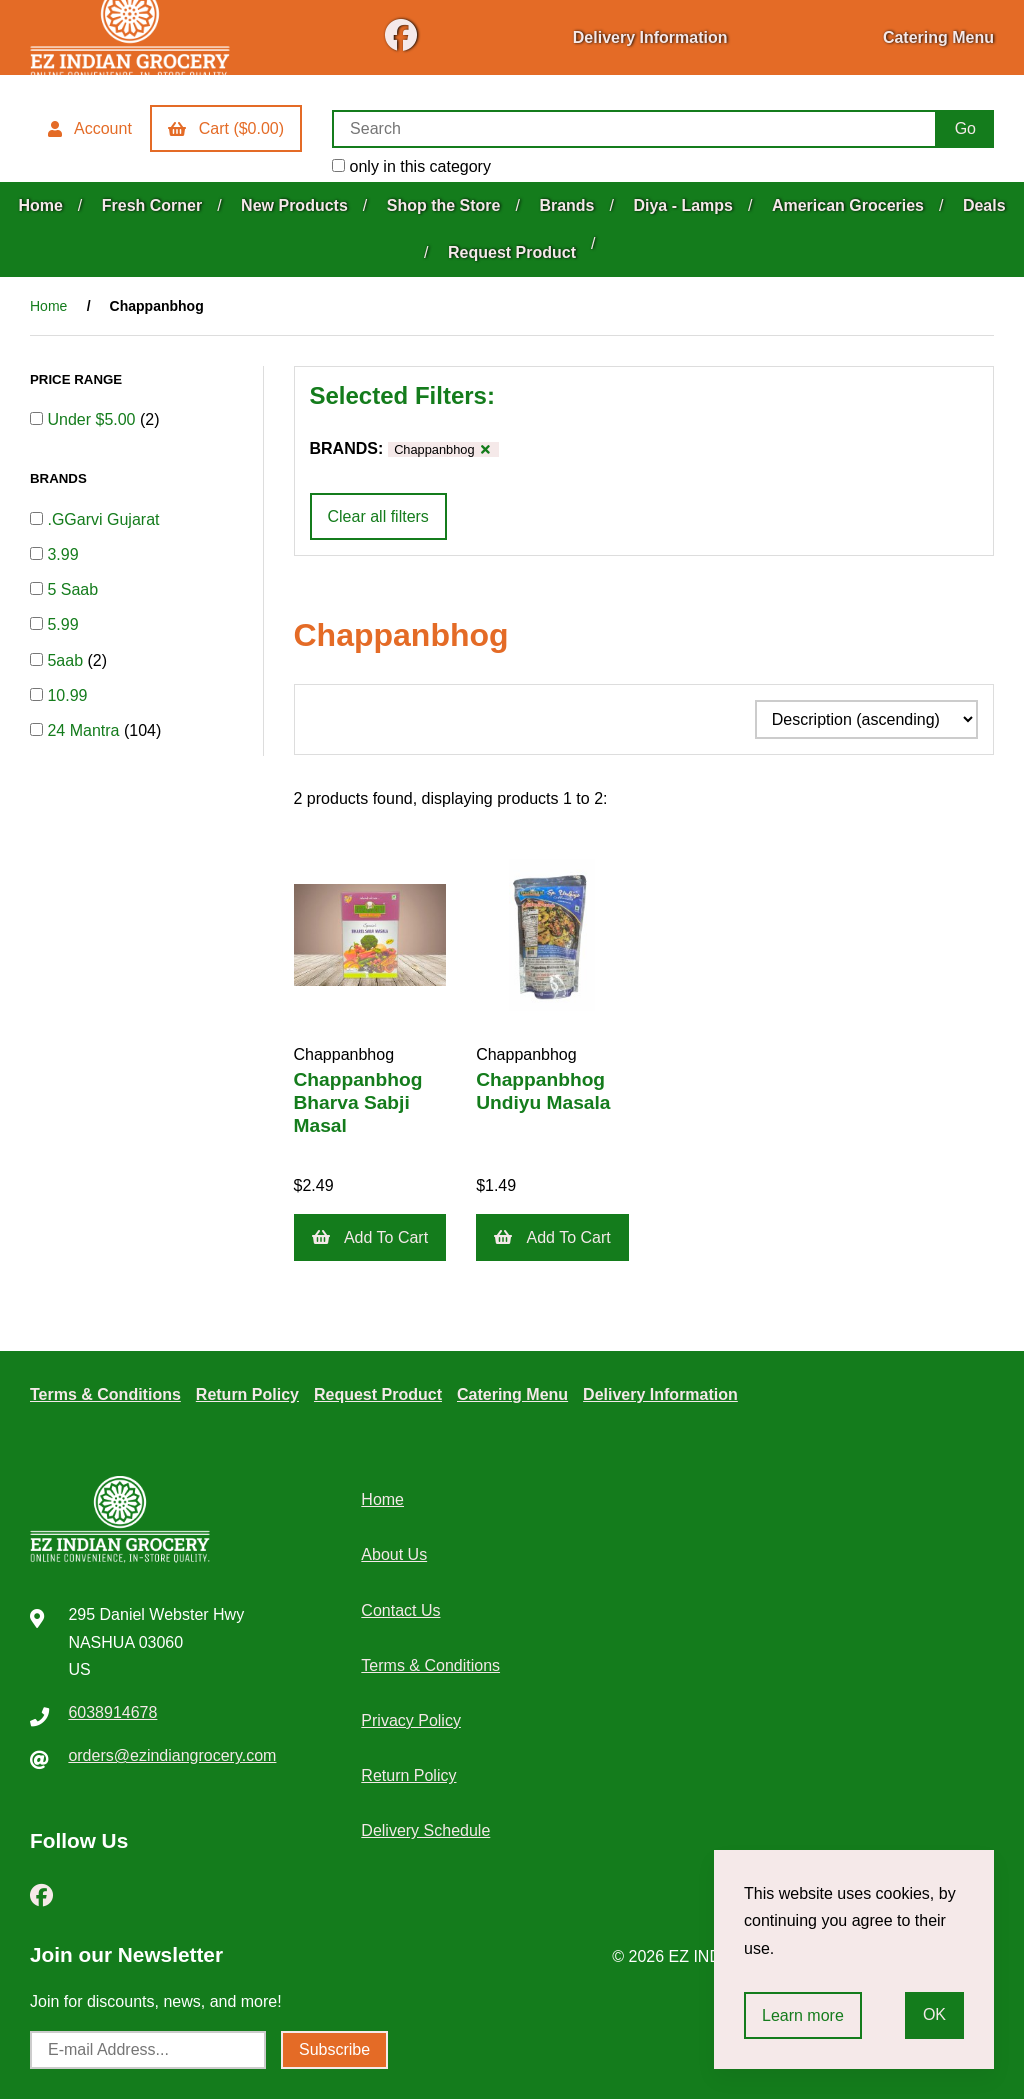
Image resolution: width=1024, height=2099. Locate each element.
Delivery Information (650, 37)
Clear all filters (378, 516)
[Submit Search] (965, 129)
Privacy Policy (411, 1720)
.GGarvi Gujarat (103, 519)
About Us (394, 1554)
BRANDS (60, 478)
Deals (984, 205)
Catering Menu (938, 37)
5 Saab (72, 589)
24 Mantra (85, 730)
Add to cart (370, 1237)
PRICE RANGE (78, 379)
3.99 (62, 554)
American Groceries (848, 205)
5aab (67, 660)
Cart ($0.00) (226, 128)
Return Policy (247, 1394)
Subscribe (334, 2049)
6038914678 (112, 1712)
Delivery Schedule (425, 1830)
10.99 (67, 695)
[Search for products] (634, 129)
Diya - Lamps (683, 205)
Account (90, 128)
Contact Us (400, 1610)
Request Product (512, 252)
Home (40, 205)
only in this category (411, 166)
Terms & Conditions (105, 1394)
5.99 (62, 624)
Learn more (803, 2015)
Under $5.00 (93, 419)
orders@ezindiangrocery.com (172, 1755)
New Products (294, 205)
